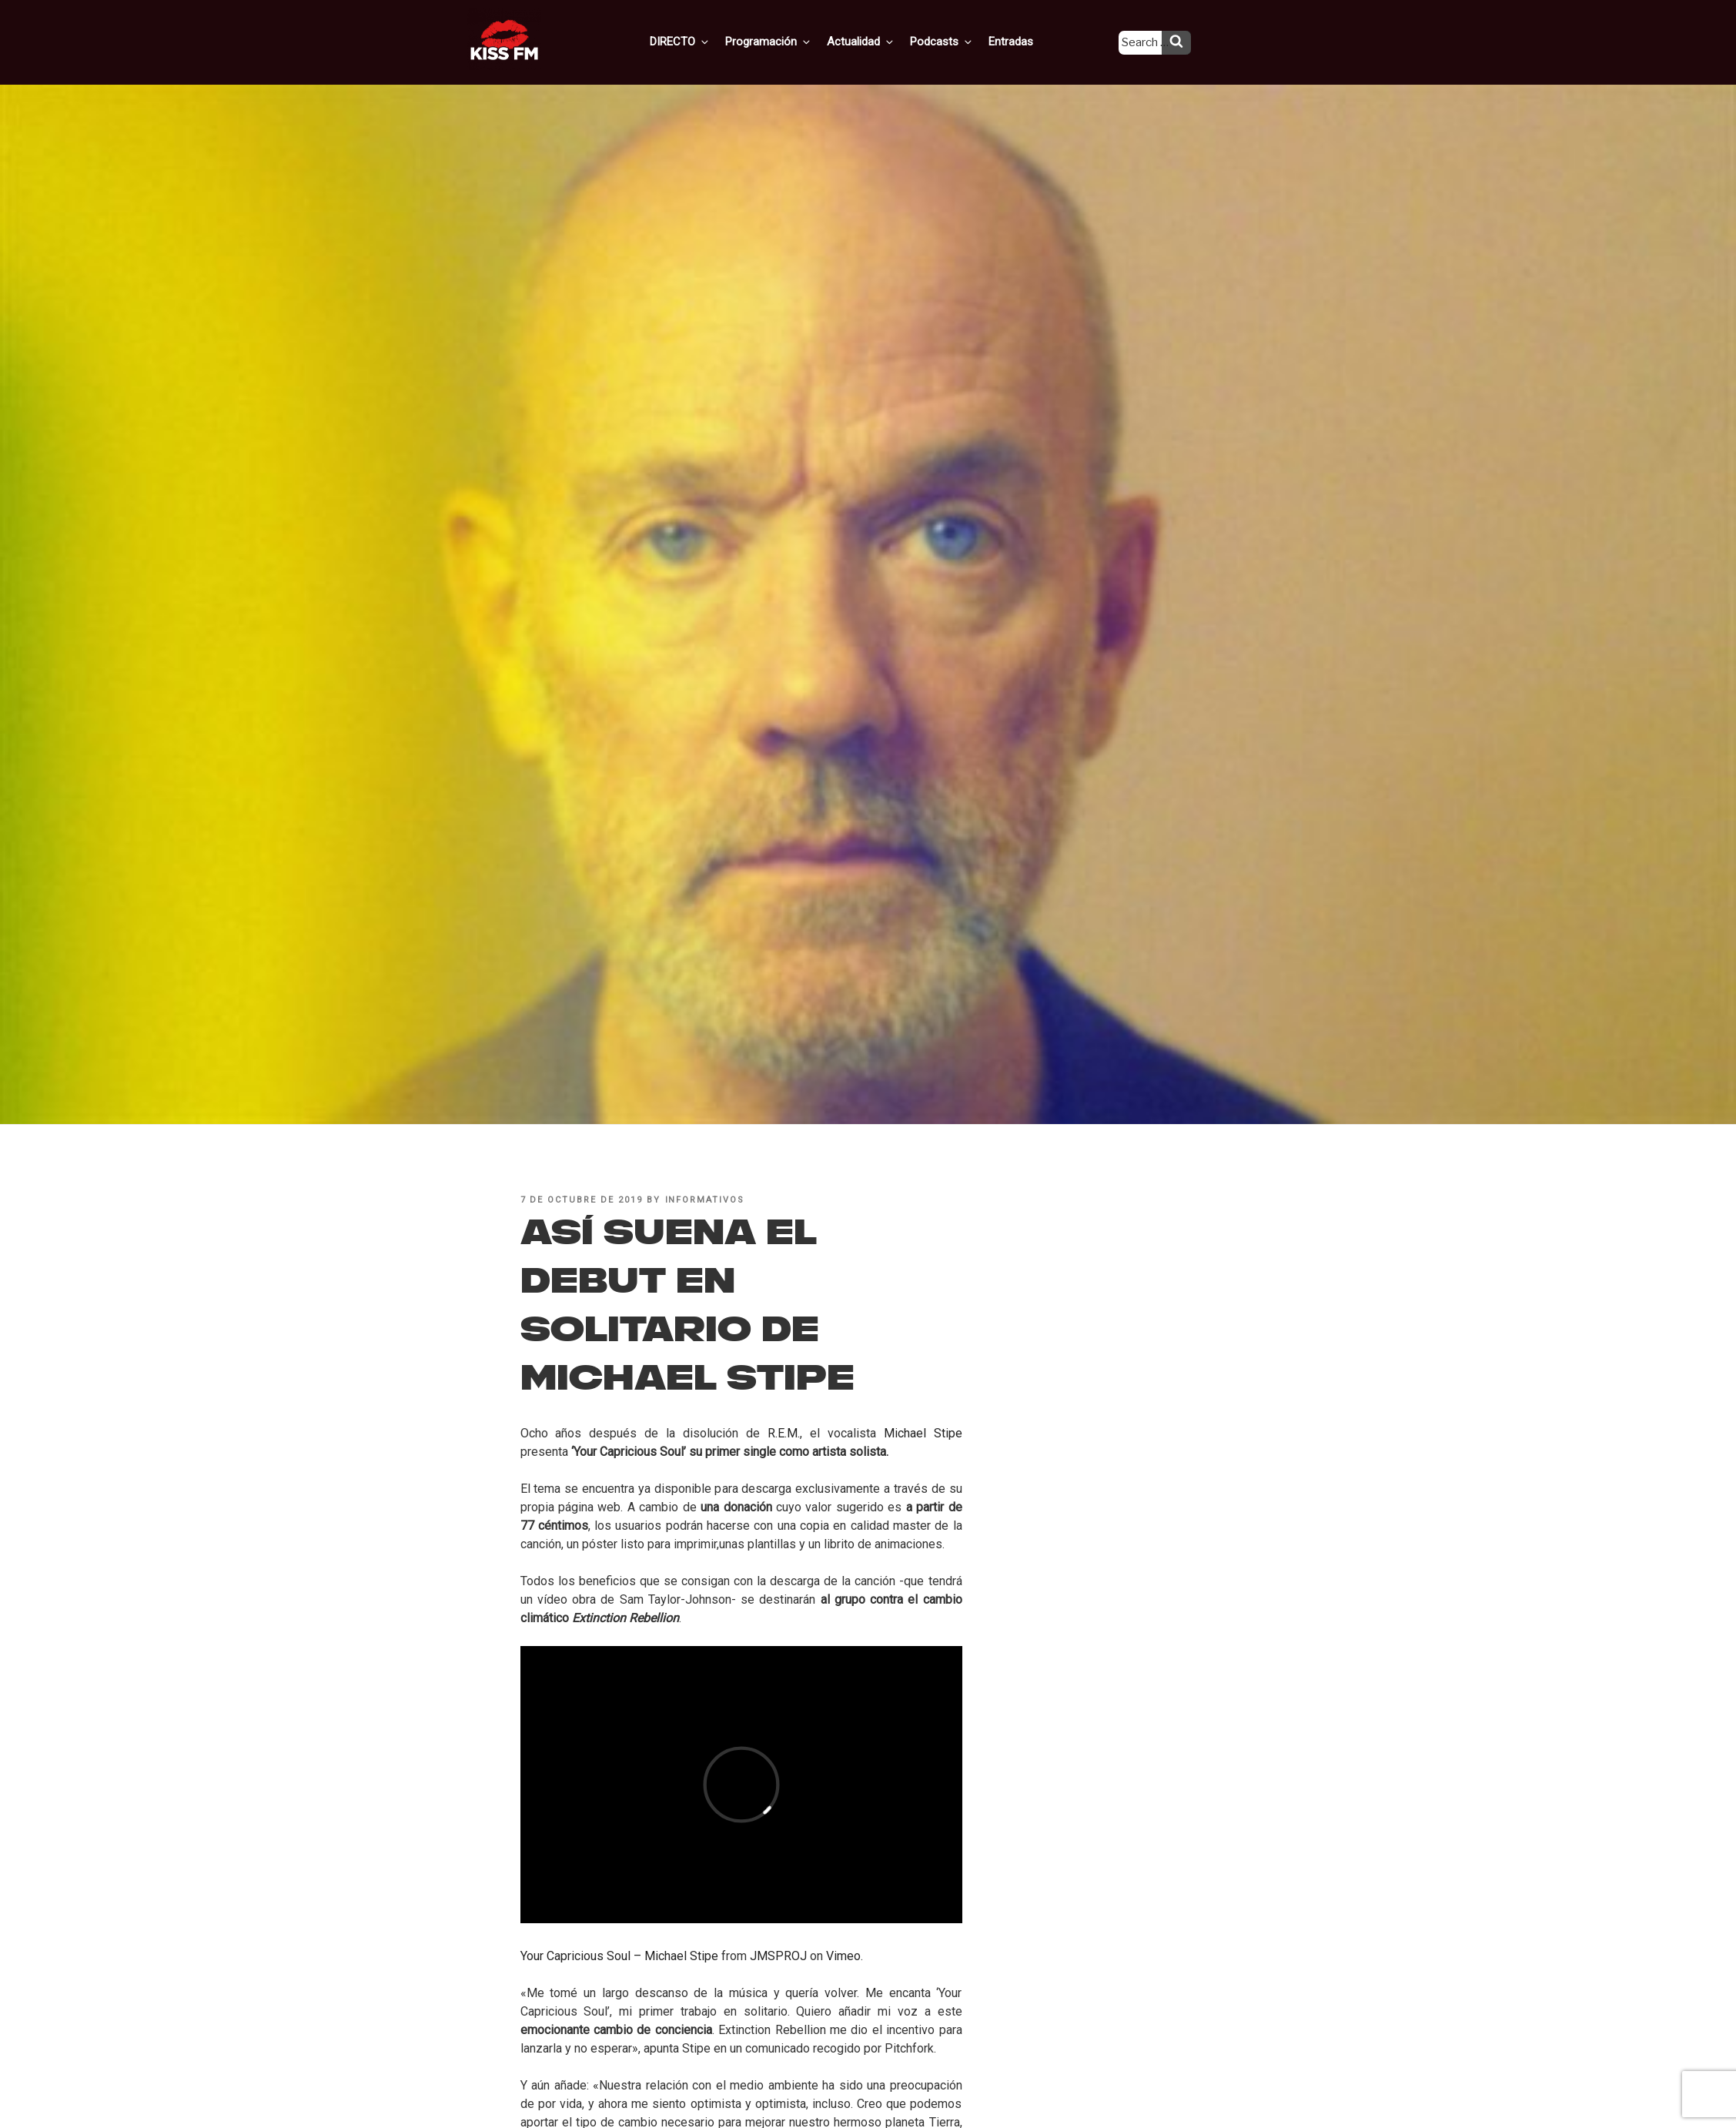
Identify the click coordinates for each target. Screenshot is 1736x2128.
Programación (789, 41)
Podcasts (955, 41)
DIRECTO (703, 41)
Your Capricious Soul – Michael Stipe (619, 1956)
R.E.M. (784, 1433)
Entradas (1021, 41)
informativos (705, 1200)
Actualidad (878, 41)
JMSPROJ (778, 1956)
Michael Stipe (923, 1433)
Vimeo (843, 1956)
